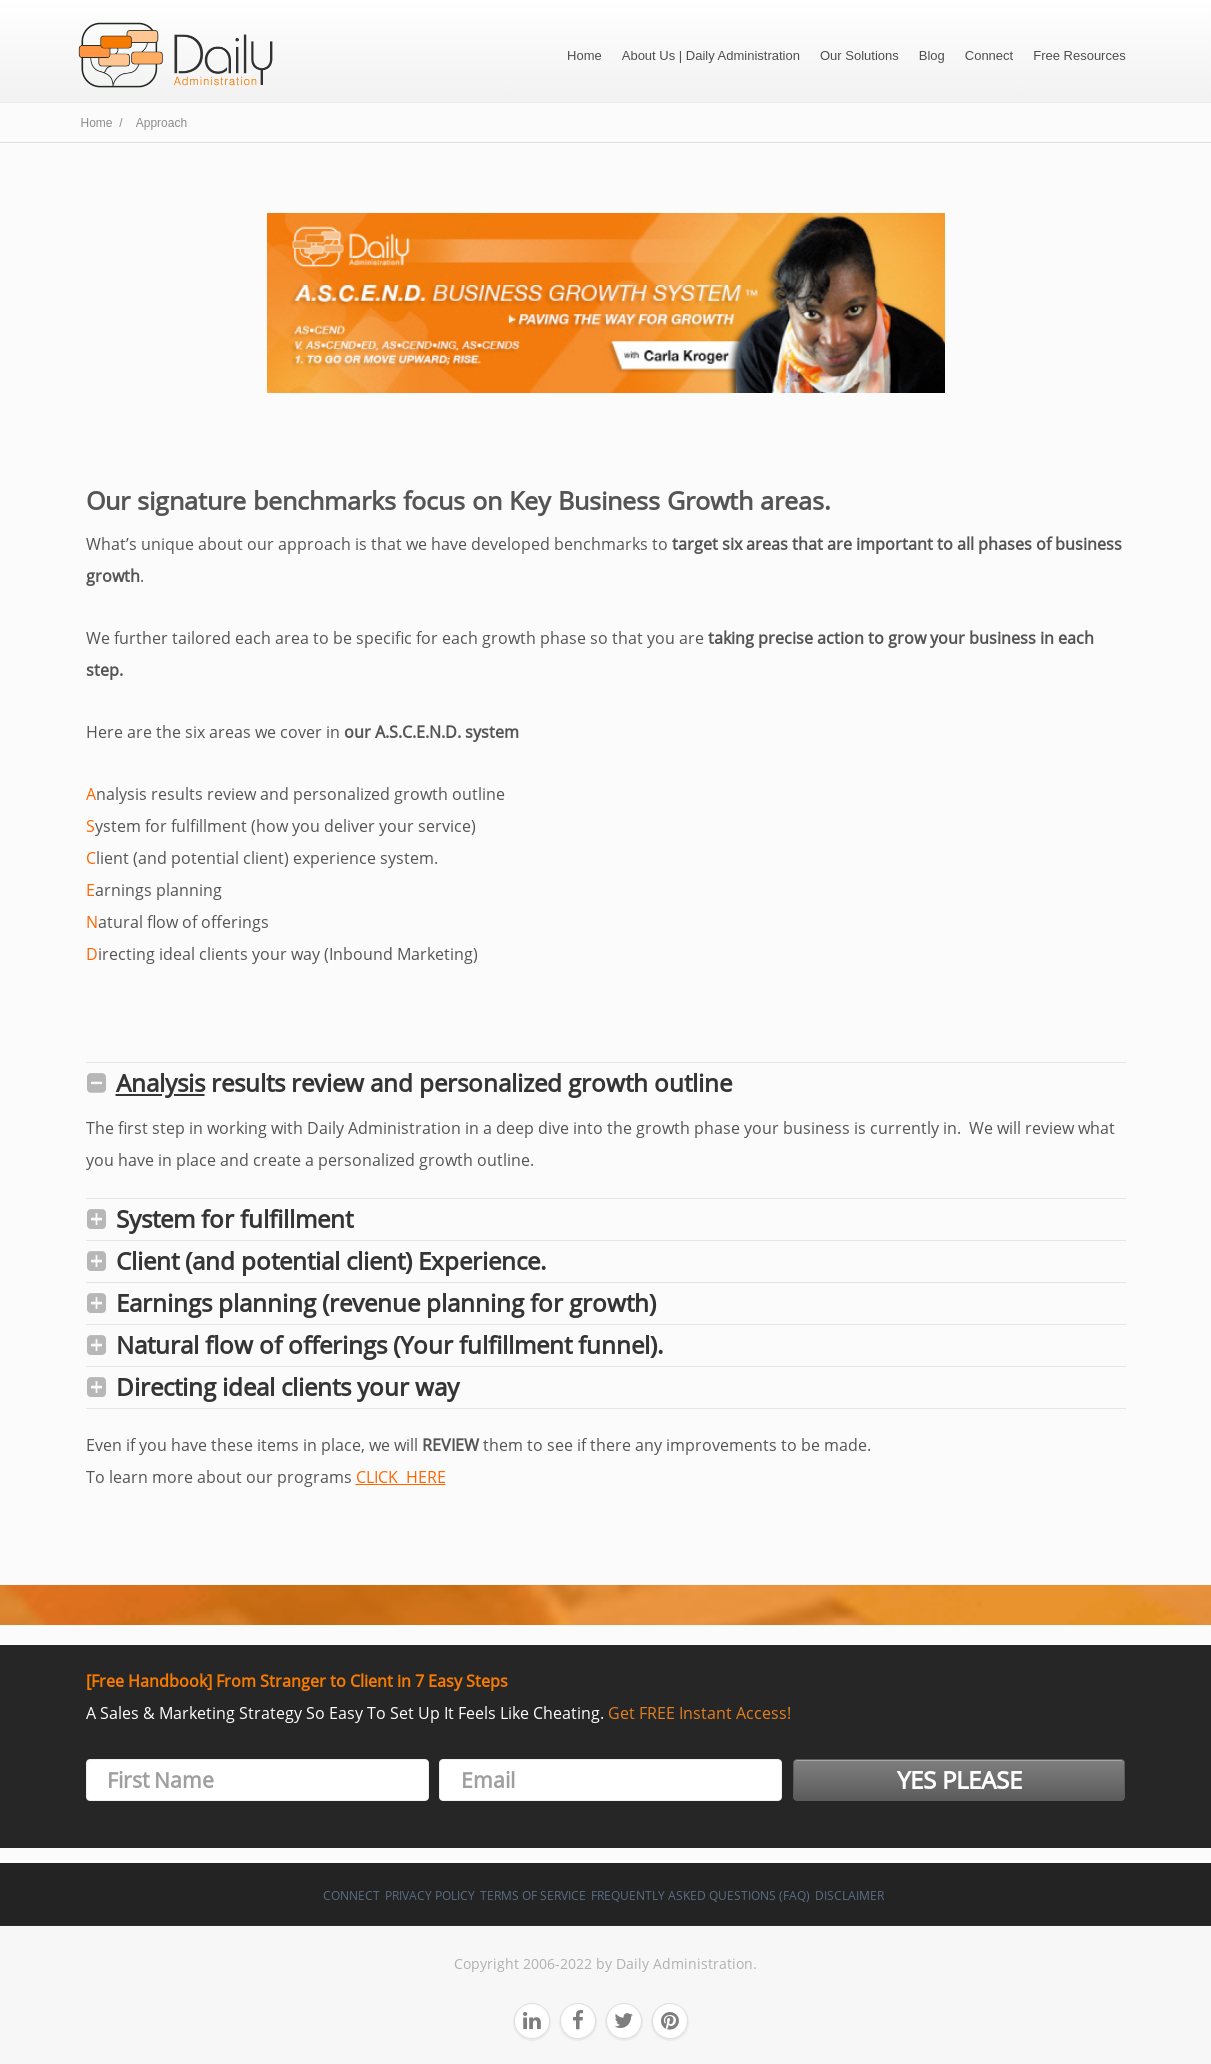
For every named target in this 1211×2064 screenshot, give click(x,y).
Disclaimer (849, 1895)
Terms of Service (533, 1895)
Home (584, 55)
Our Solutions (859, 55)
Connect (989, 55)
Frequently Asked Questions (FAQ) (700, 1895)
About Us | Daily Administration (711, 55)
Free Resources (1079, 55)
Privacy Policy (430, 1895)
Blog (932, 55)
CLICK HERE (401, 1477)
